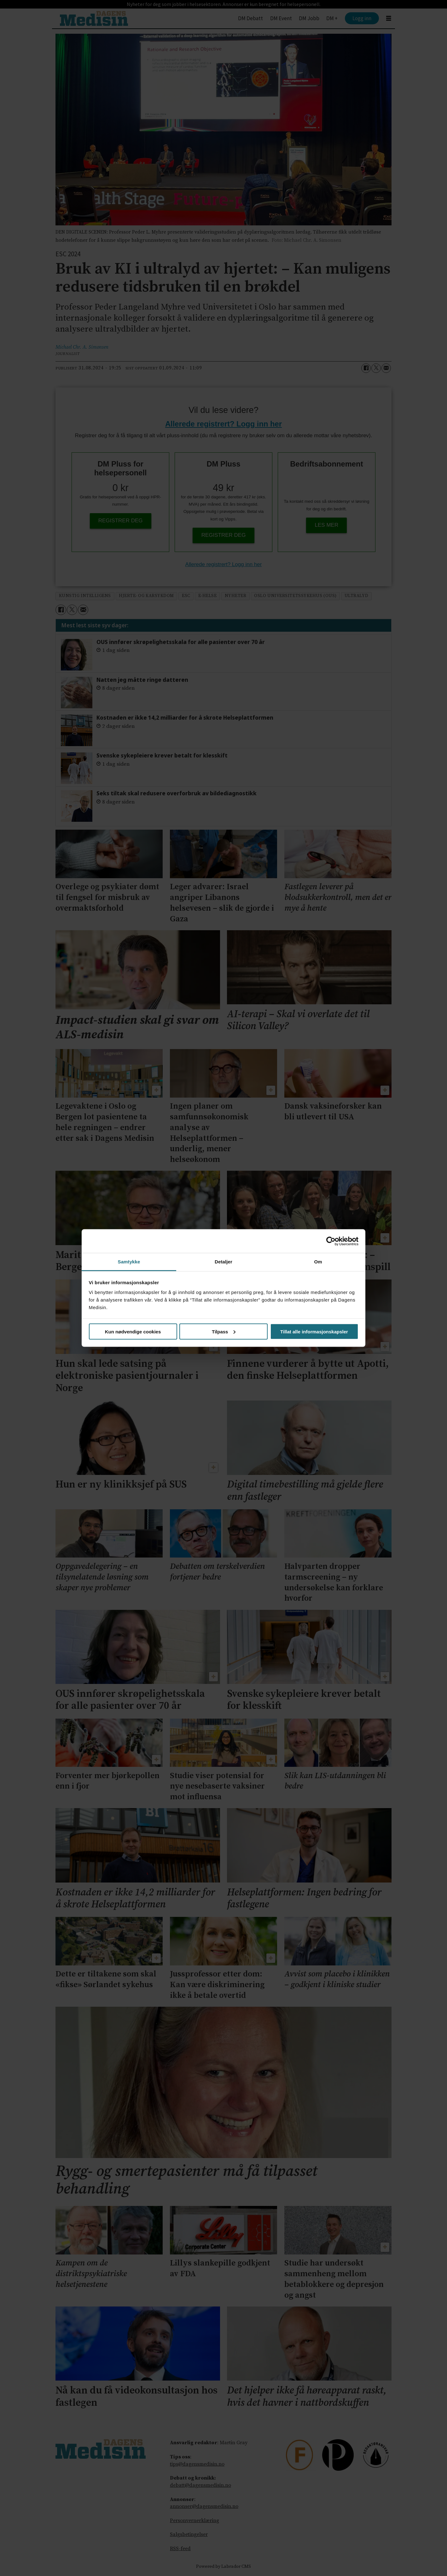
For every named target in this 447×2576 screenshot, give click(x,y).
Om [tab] (318, 1261)
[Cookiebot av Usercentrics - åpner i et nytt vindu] (330, 1241)
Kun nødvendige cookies (133, 1331)
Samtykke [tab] (129, 1261)
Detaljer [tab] (223, 1261)
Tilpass (223, 1331)
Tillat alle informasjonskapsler (314, 1331)
